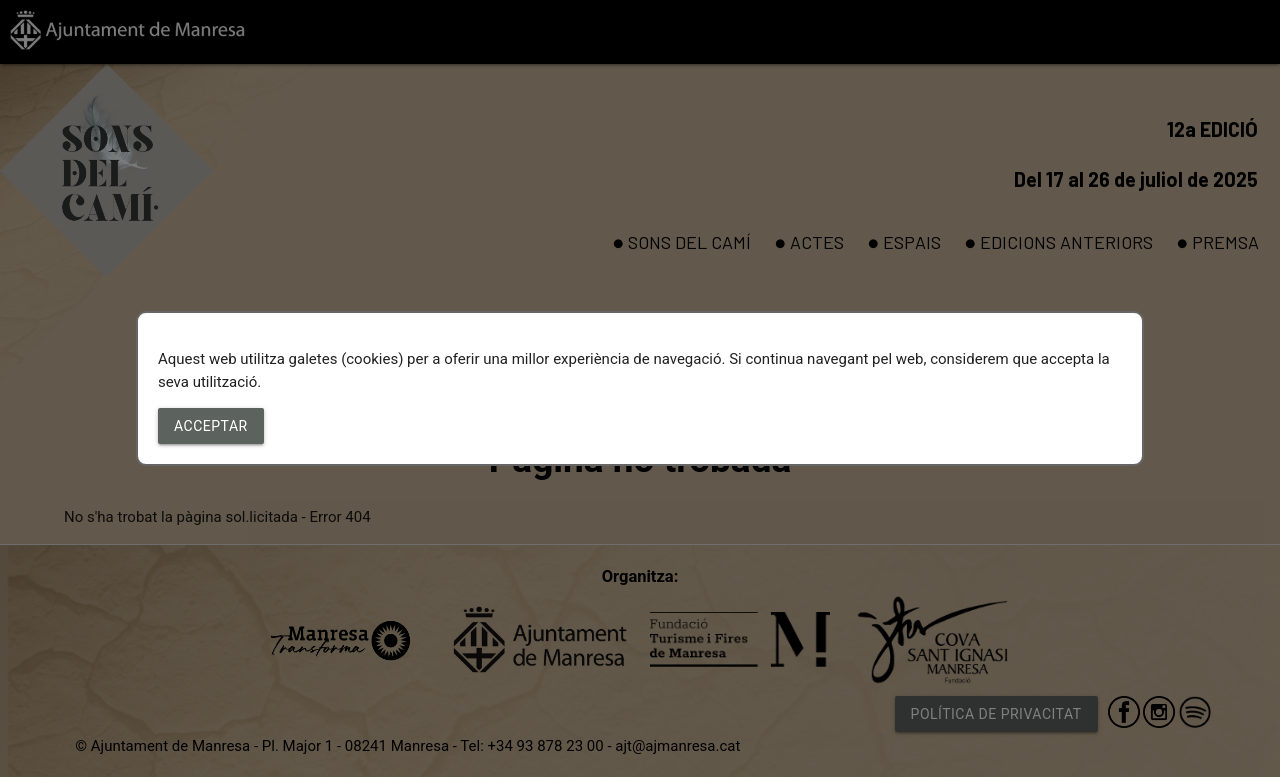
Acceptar (211, 426)
